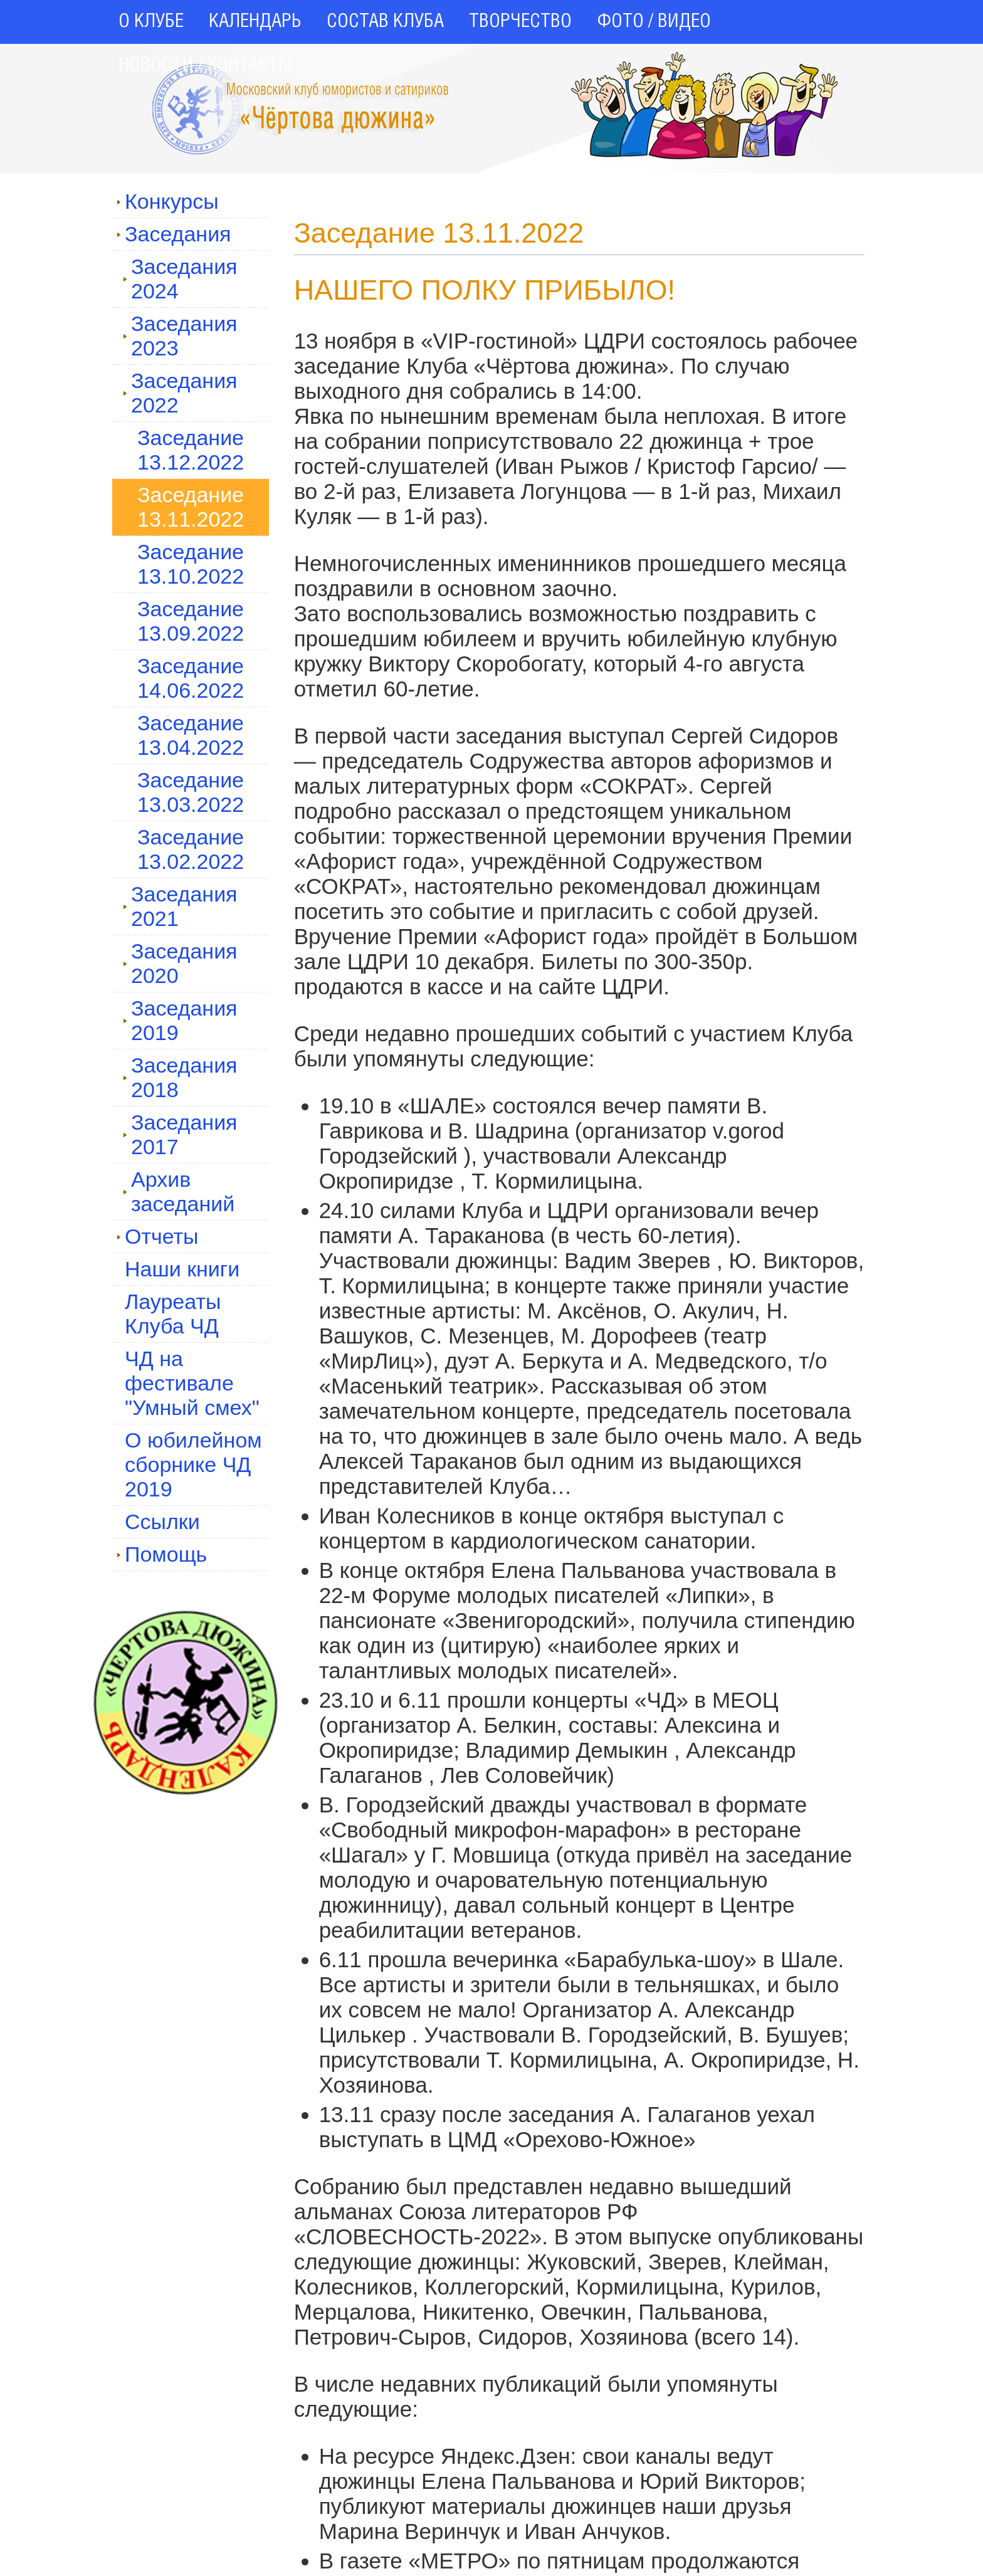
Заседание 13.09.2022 (190, 621)
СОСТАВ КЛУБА (385, 22)
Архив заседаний (178, 1191)
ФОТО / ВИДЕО (654, 22)
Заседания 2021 (180, 906)
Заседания (174, 234)
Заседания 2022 (180, 393)
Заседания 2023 (180, 336)
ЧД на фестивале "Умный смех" (192, 1383)
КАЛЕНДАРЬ (255, 22)
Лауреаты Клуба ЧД (173, 1314)
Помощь (162, 1554)
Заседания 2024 (180, 279)
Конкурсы (168, 201)
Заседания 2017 (180, 1134)
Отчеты (158, 1236)
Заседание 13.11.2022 (190, 507)
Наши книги (182, 1269)
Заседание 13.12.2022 (190, 450)
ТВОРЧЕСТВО (520, 22)
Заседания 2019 (180, 1020)
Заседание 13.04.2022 (190, 735)
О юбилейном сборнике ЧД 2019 (193, 1464)
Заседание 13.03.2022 (190, 792)
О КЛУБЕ (151, 22)
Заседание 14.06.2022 (190, 678)
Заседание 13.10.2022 (190, 564)
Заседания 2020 (180, 963)
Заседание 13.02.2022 (190, 849)
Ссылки (162, 1521)
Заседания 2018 (180, 1077)
